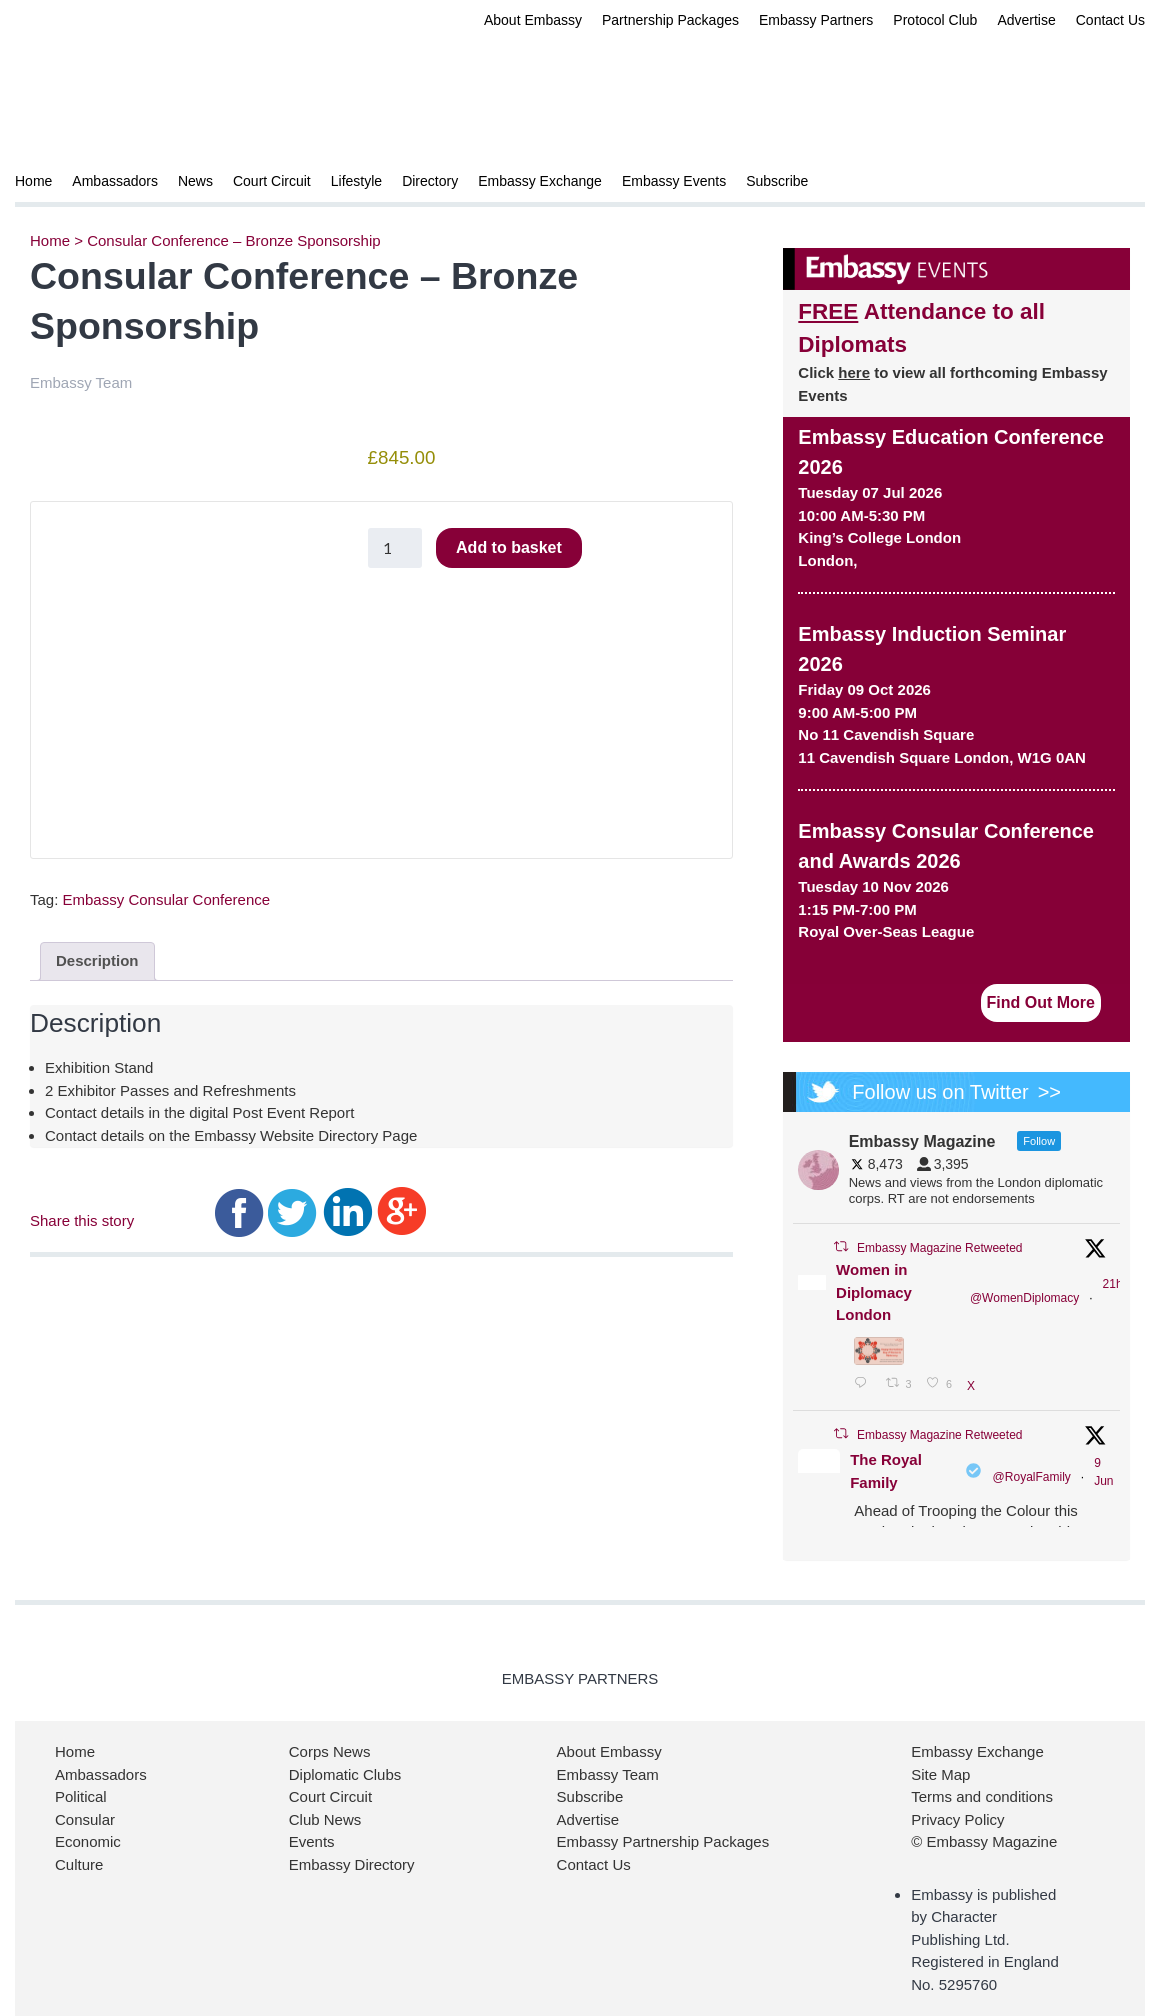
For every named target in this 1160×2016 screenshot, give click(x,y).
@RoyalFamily (1032, 1477)
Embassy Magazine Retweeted (939, 1248)
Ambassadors (115, 181)
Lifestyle (356, 181)
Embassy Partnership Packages (663, 1841)
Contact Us (1110, 20)
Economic (88, 1841)
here (854, 372)
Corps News (330, 1751)
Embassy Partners (816, 20)
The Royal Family (886, 1471)
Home (33, 181)
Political (81, 1796)
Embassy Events (674, 181)
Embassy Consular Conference (167, 899)
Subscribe (777, 181)
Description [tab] (97, 960)
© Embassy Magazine (984, 1841)
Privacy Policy (957, 1819)
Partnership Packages (670, 20)
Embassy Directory (352, 1864)
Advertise (1026, 20)
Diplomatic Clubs (345, 1774)
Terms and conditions (982, 1796)
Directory (430, 181)
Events (312, 1841)
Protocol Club (935, 20)
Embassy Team (608, 1774)
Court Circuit (272, 181)
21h (1113, 1284)
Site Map (940, 1774)
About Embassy (533, 20)
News (195, 181)
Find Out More (1041, 1002)
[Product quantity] (395, 548)
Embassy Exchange (540, 181)
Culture (79, 1864)
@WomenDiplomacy (1024, 1298)
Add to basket (509, 547)
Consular (85, 1819)
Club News (325, 1819)
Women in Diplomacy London (874, 1292)
